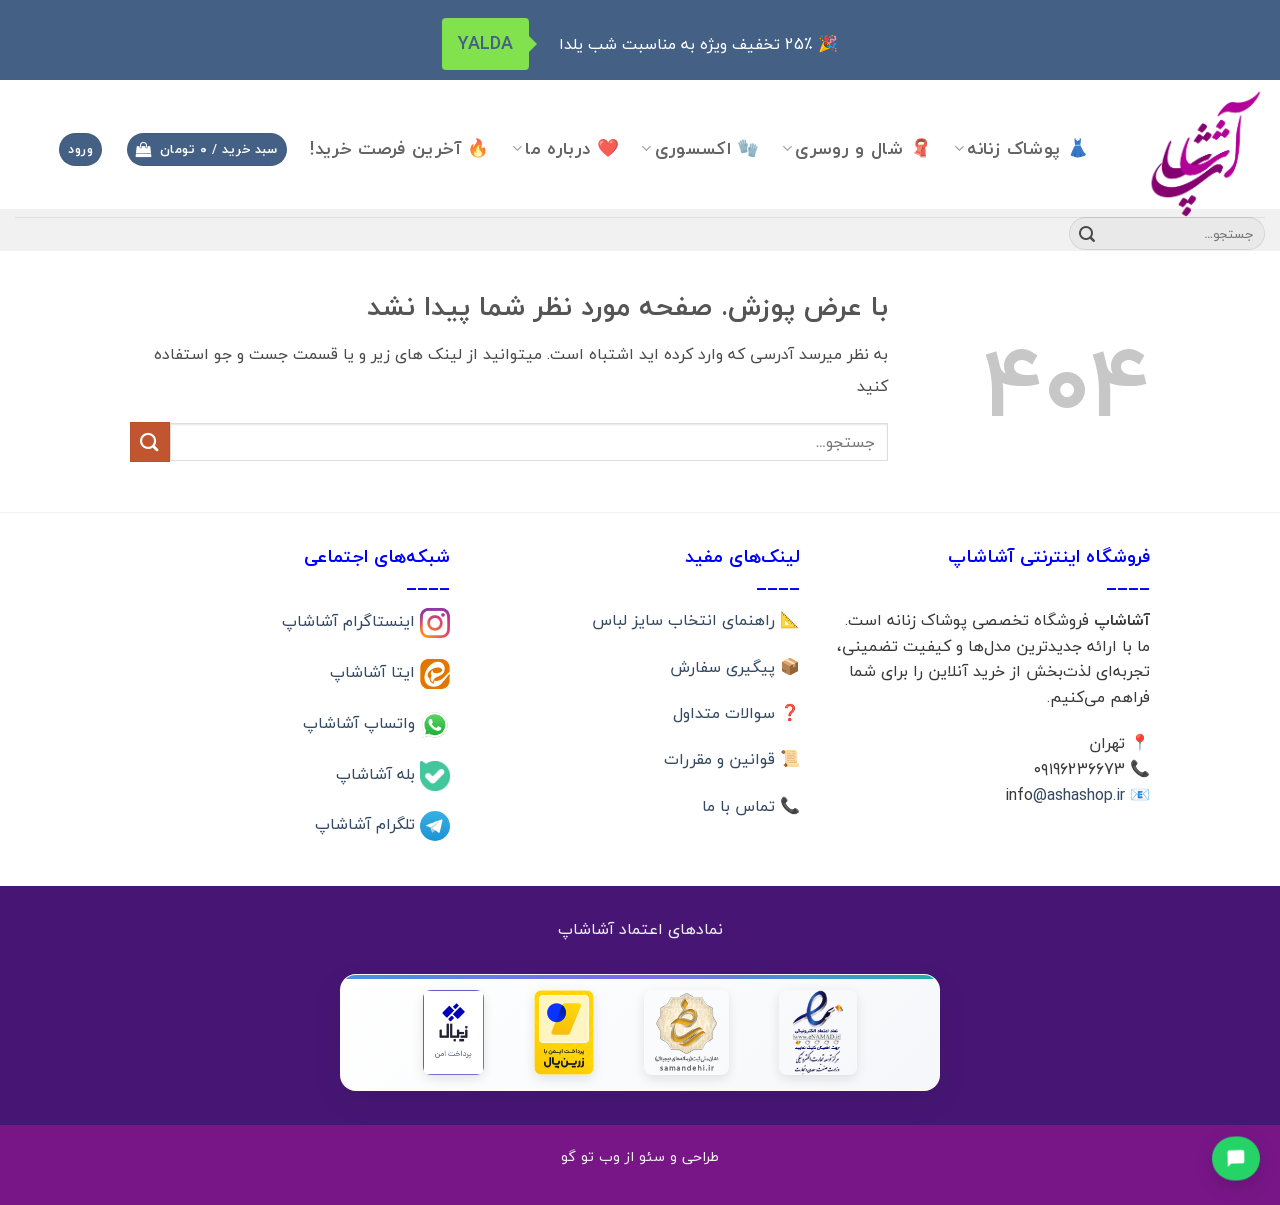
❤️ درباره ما (565, 148)
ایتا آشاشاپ (375, 672)
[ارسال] (1087, 234)
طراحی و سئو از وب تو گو (640, 1156)
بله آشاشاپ (378, 773)
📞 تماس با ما (751, 806)
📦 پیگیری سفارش (735, 667)
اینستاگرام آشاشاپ (351, 621)
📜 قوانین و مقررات (732, 759)
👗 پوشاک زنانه (1021, 148)
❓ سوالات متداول (736, 713)
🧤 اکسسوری (700, 148)
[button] (207, 149)
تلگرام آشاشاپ (367, 824)
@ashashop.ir (1079, 795)
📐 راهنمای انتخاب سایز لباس (696, 620)
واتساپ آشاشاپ (361, 722)
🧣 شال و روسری (857, 148)
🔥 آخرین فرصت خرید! (399, 148)
